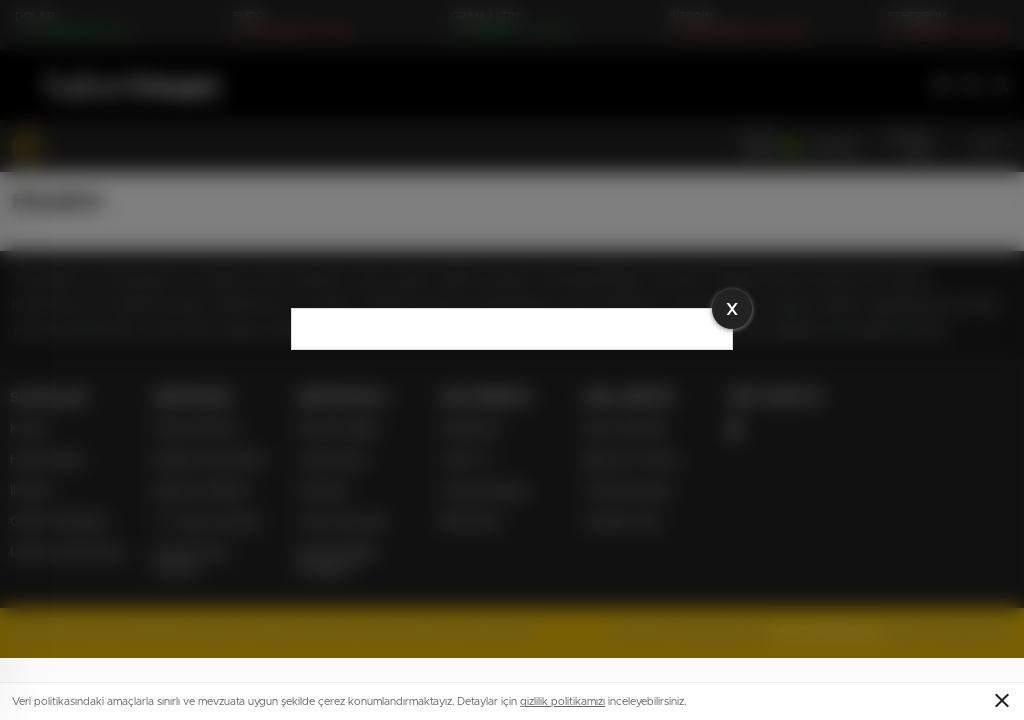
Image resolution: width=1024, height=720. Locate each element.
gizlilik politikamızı (562, 701)
